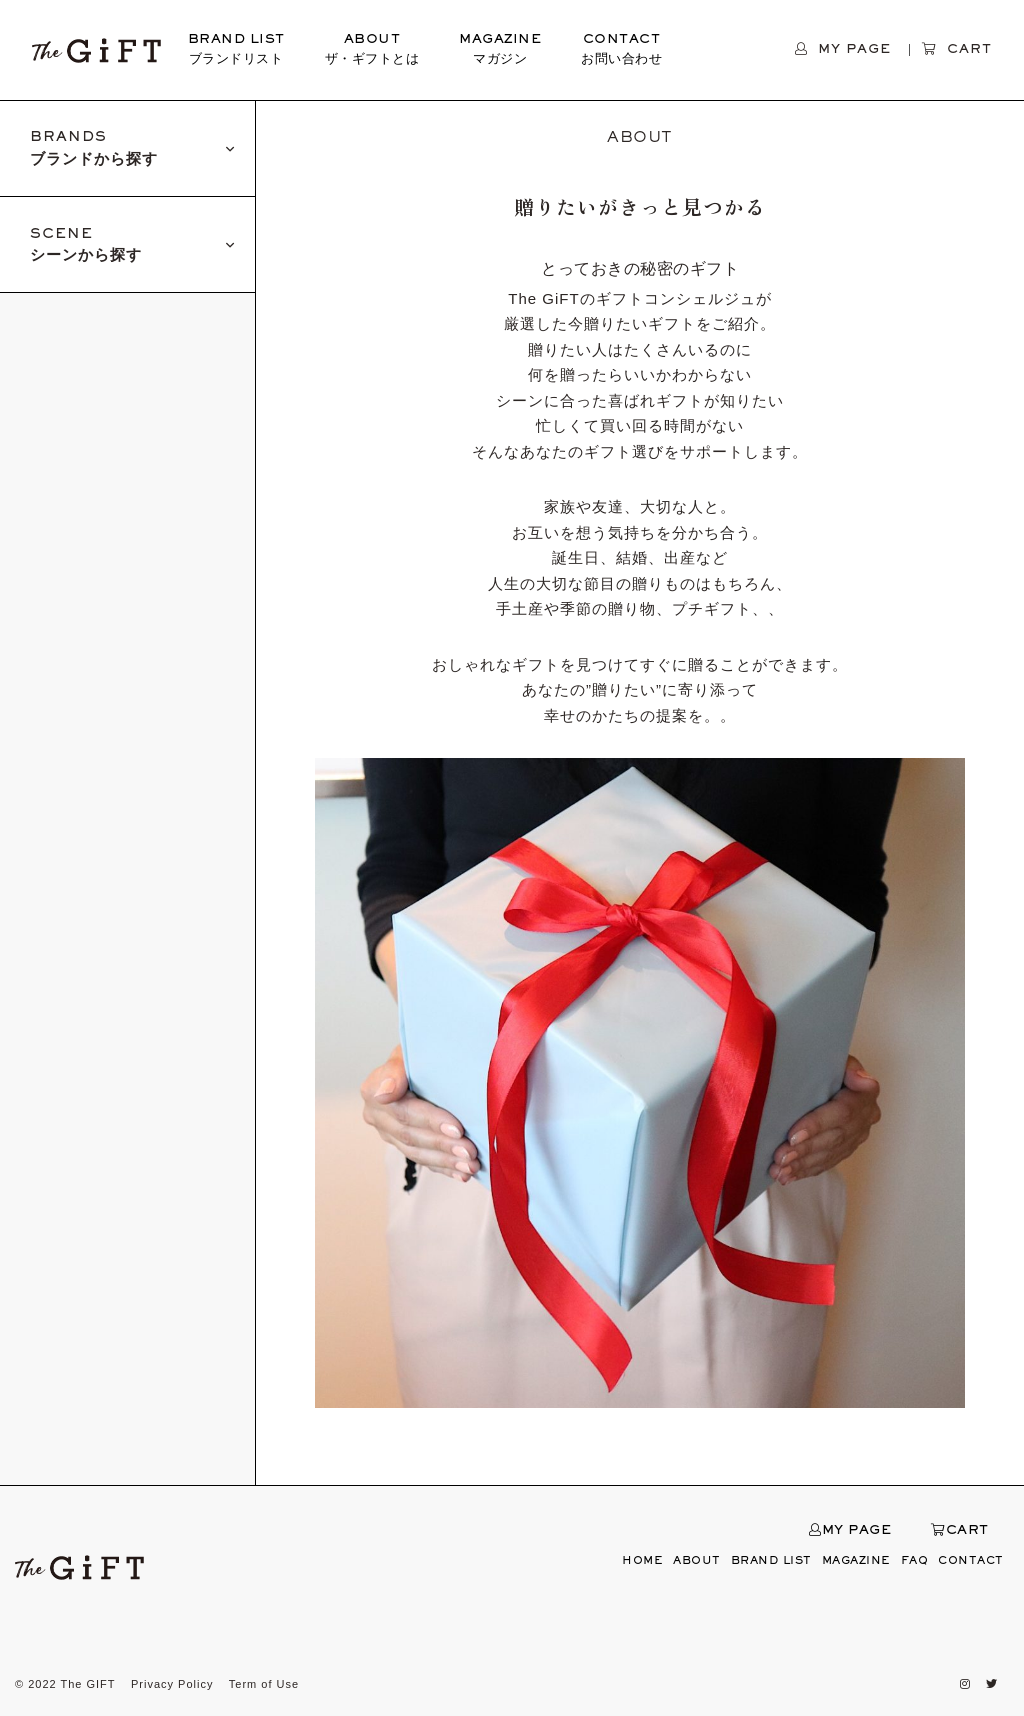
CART (960, 1531)
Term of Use (264, 1684)
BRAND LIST (236, 52)
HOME (642, 1561)
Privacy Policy (172, 1684)
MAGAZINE (500, 52)
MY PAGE (850, 1531)
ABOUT (372, 52)
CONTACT (621, 52)
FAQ (915, 1561)
